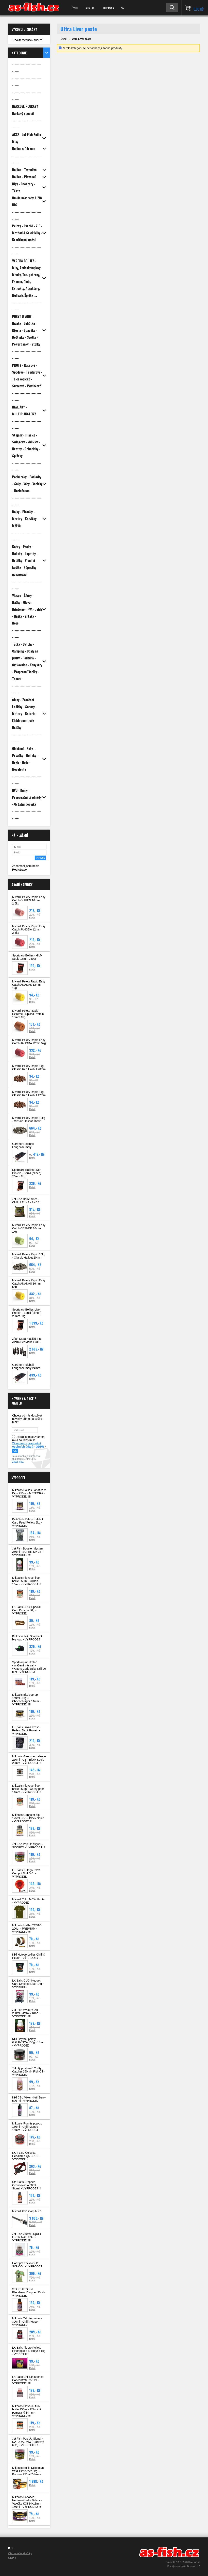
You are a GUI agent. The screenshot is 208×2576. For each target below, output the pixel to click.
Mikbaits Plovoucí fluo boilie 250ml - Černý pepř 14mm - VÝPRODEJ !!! (28, 1789)
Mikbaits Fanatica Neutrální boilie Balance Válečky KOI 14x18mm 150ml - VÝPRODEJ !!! (27, 2501)
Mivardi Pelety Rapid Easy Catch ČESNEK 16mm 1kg (28, 1228)
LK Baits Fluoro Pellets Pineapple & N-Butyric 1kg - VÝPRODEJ (28, 2351)
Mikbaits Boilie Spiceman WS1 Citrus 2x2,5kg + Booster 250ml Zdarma (28, 2471)
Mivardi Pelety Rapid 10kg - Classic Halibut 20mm (28, 1256)
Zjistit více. (18, 1461)
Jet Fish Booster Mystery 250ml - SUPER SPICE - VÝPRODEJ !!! (27, 1552)
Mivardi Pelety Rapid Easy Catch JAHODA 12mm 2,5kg (28, 929)
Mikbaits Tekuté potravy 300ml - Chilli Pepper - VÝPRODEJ (27, 2321)
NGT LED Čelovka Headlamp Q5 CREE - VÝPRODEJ (26, 2156)
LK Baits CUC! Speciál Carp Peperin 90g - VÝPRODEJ (26, 1610)
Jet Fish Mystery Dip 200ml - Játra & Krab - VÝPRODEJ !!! (26, 2013)
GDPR (12, 2557)
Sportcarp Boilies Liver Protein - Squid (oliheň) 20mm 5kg (26, 1313)
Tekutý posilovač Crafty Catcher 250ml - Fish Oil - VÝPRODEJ (28, 2071)
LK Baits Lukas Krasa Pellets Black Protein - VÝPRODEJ (26, 1730)
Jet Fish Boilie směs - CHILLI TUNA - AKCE (25, 1200)
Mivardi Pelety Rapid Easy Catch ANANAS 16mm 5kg (28, 1283)
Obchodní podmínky (20, 2553)
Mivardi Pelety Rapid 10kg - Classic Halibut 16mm (28, 1119)
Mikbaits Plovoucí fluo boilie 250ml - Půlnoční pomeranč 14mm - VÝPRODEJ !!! (26, 2410)
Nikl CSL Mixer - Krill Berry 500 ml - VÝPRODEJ (29, 2099)
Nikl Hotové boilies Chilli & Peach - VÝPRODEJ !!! (28, 1956)
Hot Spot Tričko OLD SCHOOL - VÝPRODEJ (27, 2265)
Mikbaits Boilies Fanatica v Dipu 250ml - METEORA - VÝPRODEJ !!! (29, 1493)
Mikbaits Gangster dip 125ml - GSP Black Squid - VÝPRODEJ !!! (28, 1818)
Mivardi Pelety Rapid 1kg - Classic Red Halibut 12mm (29, 1093)
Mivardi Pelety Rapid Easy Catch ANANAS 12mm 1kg (28, 985)
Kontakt (90, 7)
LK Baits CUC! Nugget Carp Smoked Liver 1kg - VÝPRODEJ (28, 1984)
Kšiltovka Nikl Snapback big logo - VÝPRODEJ (27, 1638)
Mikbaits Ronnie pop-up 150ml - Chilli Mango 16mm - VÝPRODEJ (27, 2127)
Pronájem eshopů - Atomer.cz (183, 2566)
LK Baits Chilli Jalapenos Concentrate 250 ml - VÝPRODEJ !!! (27, 2380)
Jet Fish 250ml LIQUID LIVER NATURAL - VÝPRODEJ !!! (26, 2237)
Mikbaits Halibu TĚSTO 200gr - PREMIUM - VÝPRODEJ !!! (27, 1928)
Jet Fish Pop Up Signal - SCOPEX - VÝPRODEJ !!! (28, 1845)
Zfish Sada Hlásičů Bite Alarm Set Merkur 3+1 (27, 1340)
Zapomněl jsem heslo (25, 866)
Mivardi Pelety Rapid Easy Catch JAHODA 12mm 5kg (29, 1041)
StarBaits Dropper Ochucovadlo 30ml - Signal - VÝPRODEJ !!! (26, 2185)
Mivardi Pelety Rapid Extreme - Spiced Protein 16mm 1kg (28, 1014)
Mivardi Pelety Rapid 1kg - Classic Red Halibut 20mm (29, 1067)
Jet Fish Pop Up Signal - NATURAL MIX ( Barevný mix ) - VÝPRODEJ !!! (28, 2442)
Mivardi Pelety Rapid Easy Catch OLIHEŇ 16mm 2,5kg (28, 900)
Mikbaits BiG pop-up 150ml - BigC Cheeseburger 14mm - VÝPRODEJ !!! (26, 1699)
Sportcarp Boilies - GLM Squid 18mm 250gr (27, 957)
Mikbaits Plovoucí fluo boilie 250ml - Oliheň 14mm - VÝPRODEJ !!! (26, 1581)
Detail (32, 917)
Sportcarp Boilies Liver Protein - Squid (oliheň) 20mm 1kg (26, 1173)
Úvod (75, 7)
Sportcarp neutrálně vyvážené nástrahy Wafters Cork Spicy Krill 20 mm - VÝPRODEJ (29, 1667)
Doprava (108, 7)
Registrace (19, 869)
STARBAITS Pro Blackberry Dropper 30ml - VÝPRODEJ (28, 2292)
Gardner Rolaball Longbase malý (23, 1145)
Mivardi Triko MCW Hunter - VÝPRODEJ (28, 1901)
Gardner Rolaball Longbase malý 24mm (26, 1366)
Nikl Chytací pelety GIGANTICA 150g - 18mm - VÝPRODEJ (28, 2042)
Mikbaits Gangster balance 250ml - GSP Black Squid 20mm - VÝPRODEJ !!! (29, 1760)
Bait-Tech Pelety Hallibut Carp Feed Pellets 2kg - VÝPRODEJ (27, 1522)
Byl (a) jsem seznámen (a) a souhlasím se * (29, 1441)
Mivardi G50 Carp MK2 (26, 2211)
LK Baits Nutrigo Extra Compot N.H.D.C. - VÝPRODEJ (26, 1873)
